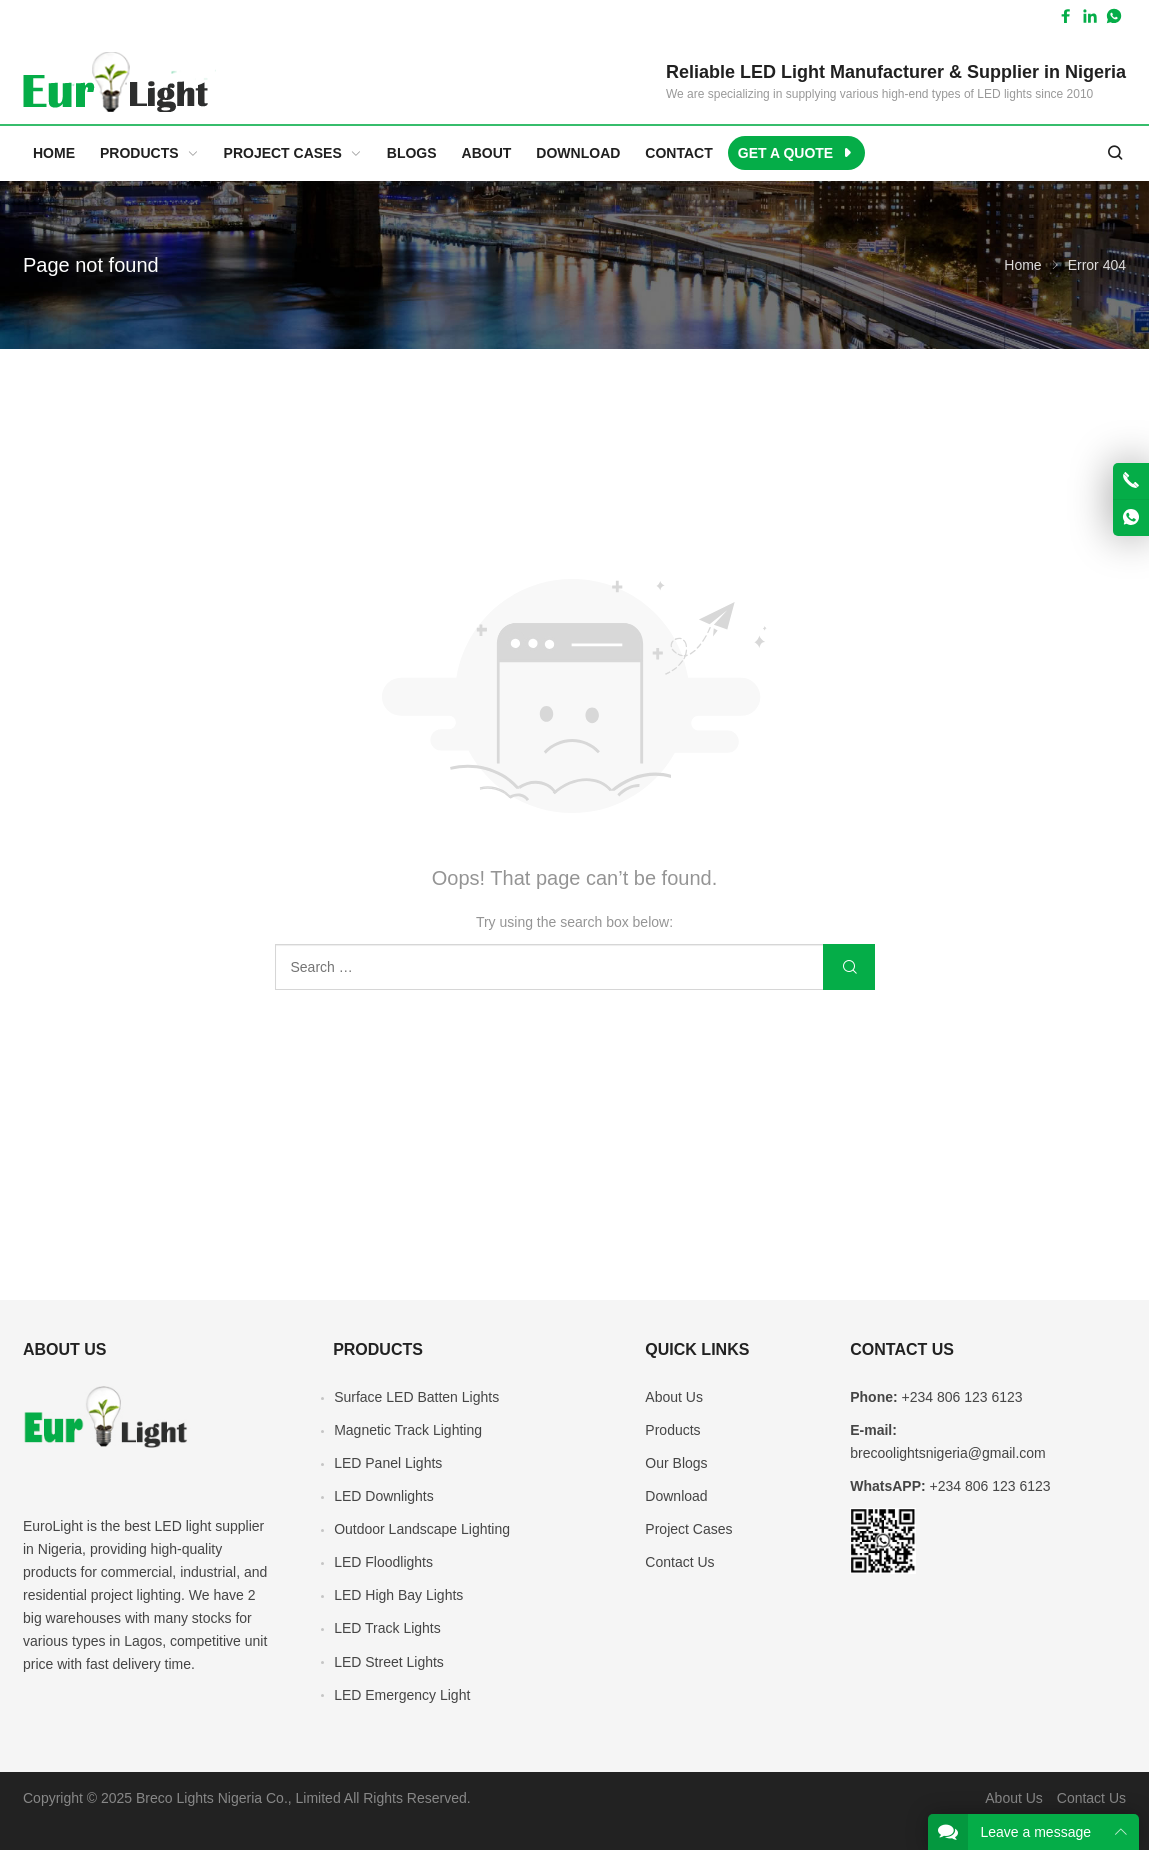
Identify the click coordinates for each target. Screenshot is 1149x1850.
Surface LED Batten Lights (416, 1397)
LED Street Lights (389, 1662)
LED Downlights (384, 1496)
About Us (674, 1397)
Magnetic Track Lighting (408, 1430)
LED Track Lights (387, 1628)
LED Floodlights (383, 1562)
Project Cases (688, 1529)
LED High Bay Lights (398, 1595)
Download (676, 1496)
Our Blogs (676, 1463)
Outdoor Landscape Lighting (422, 1529)
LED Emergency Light (402, 1695)
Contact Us (679, 1562)
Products (672, 1430)
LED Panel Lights (388, 1463)
